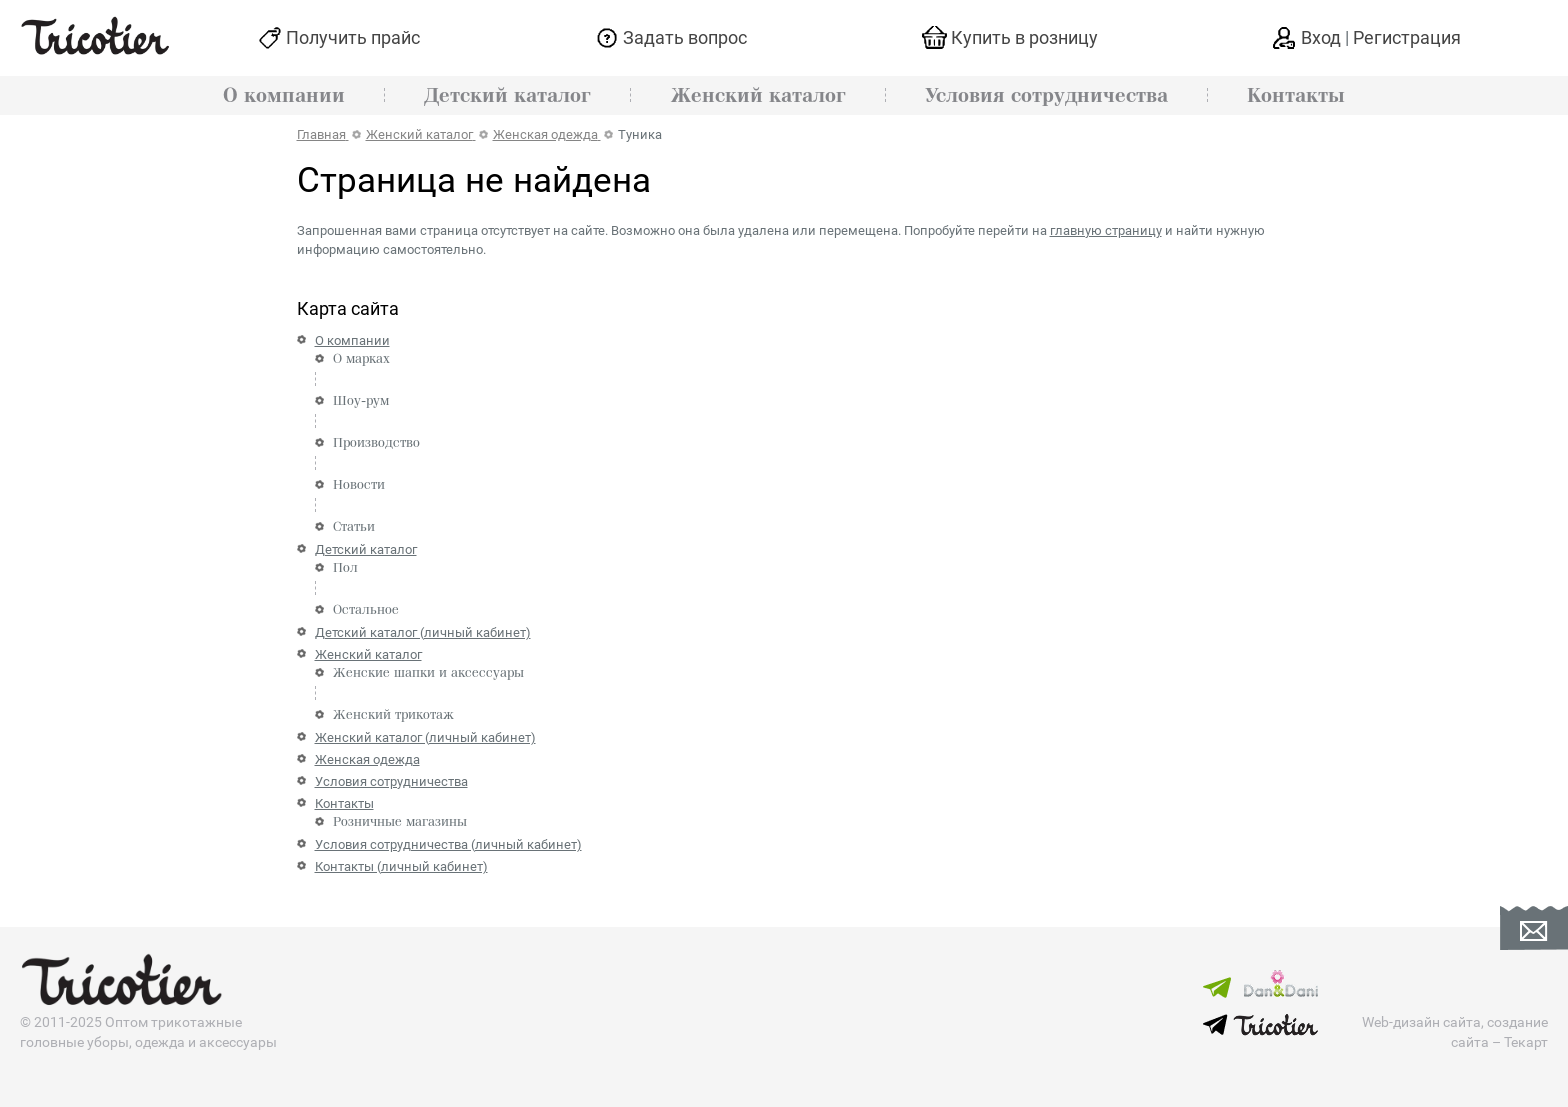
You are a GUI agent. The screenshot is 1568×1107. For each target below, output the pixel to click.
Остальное (366, 610)
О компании (284, 95)
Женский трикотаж (393, 715)
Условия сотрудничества (1046, 95)
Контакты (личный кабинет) (401, 866)
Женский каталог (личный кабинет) (425, 737)
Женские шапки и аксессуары (428, 673)
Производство (376, 443)
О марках (361, 359)
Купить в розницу (1024, 37)
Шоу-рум (361, 401)
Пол (345, 568)
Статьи (354, 527)
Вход (1323, 37)
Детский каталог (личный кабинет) (423, 632)
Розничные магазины (400, 822)
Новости (359, 485)
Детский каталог (507, 95)
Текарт (1526, 1042)
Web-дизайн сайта (1421, 1022)
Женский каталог (758, 95)
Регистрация (1407, 37)
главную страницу (1106, 230)
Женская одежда (367, 759)
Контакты (1296, 95)
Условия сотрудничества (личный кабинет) (448, 844)
